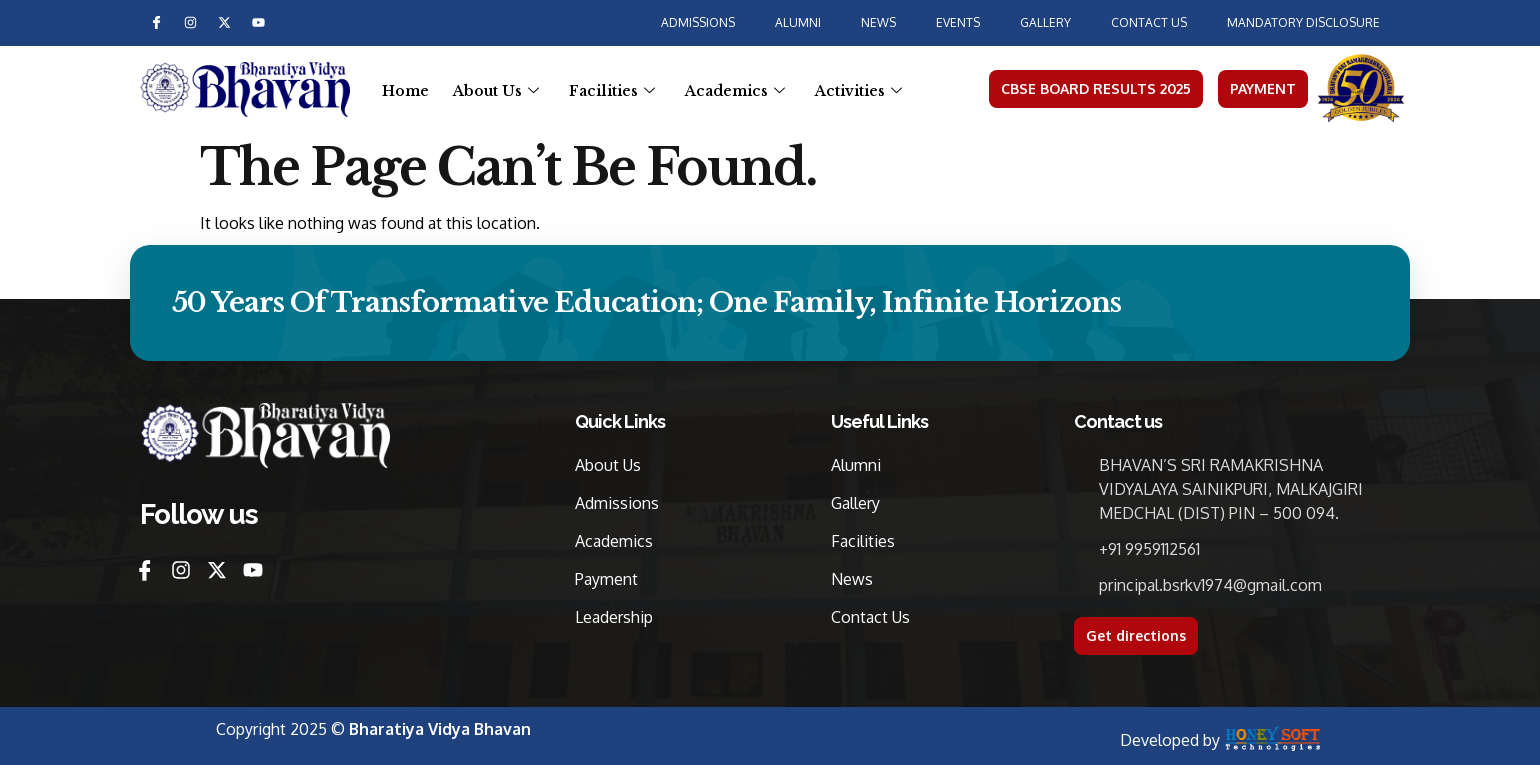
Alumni (798, 22)
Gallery (1045, 22)
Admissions (698, 22)
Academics (735, 91)
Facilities (612, 91)
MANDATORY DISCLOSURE (1303, 22)
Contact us (1149, 22)
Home (405, 91)
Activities (858, 91)
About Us (496, 91)
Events (958, 22)
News (878, 22)
